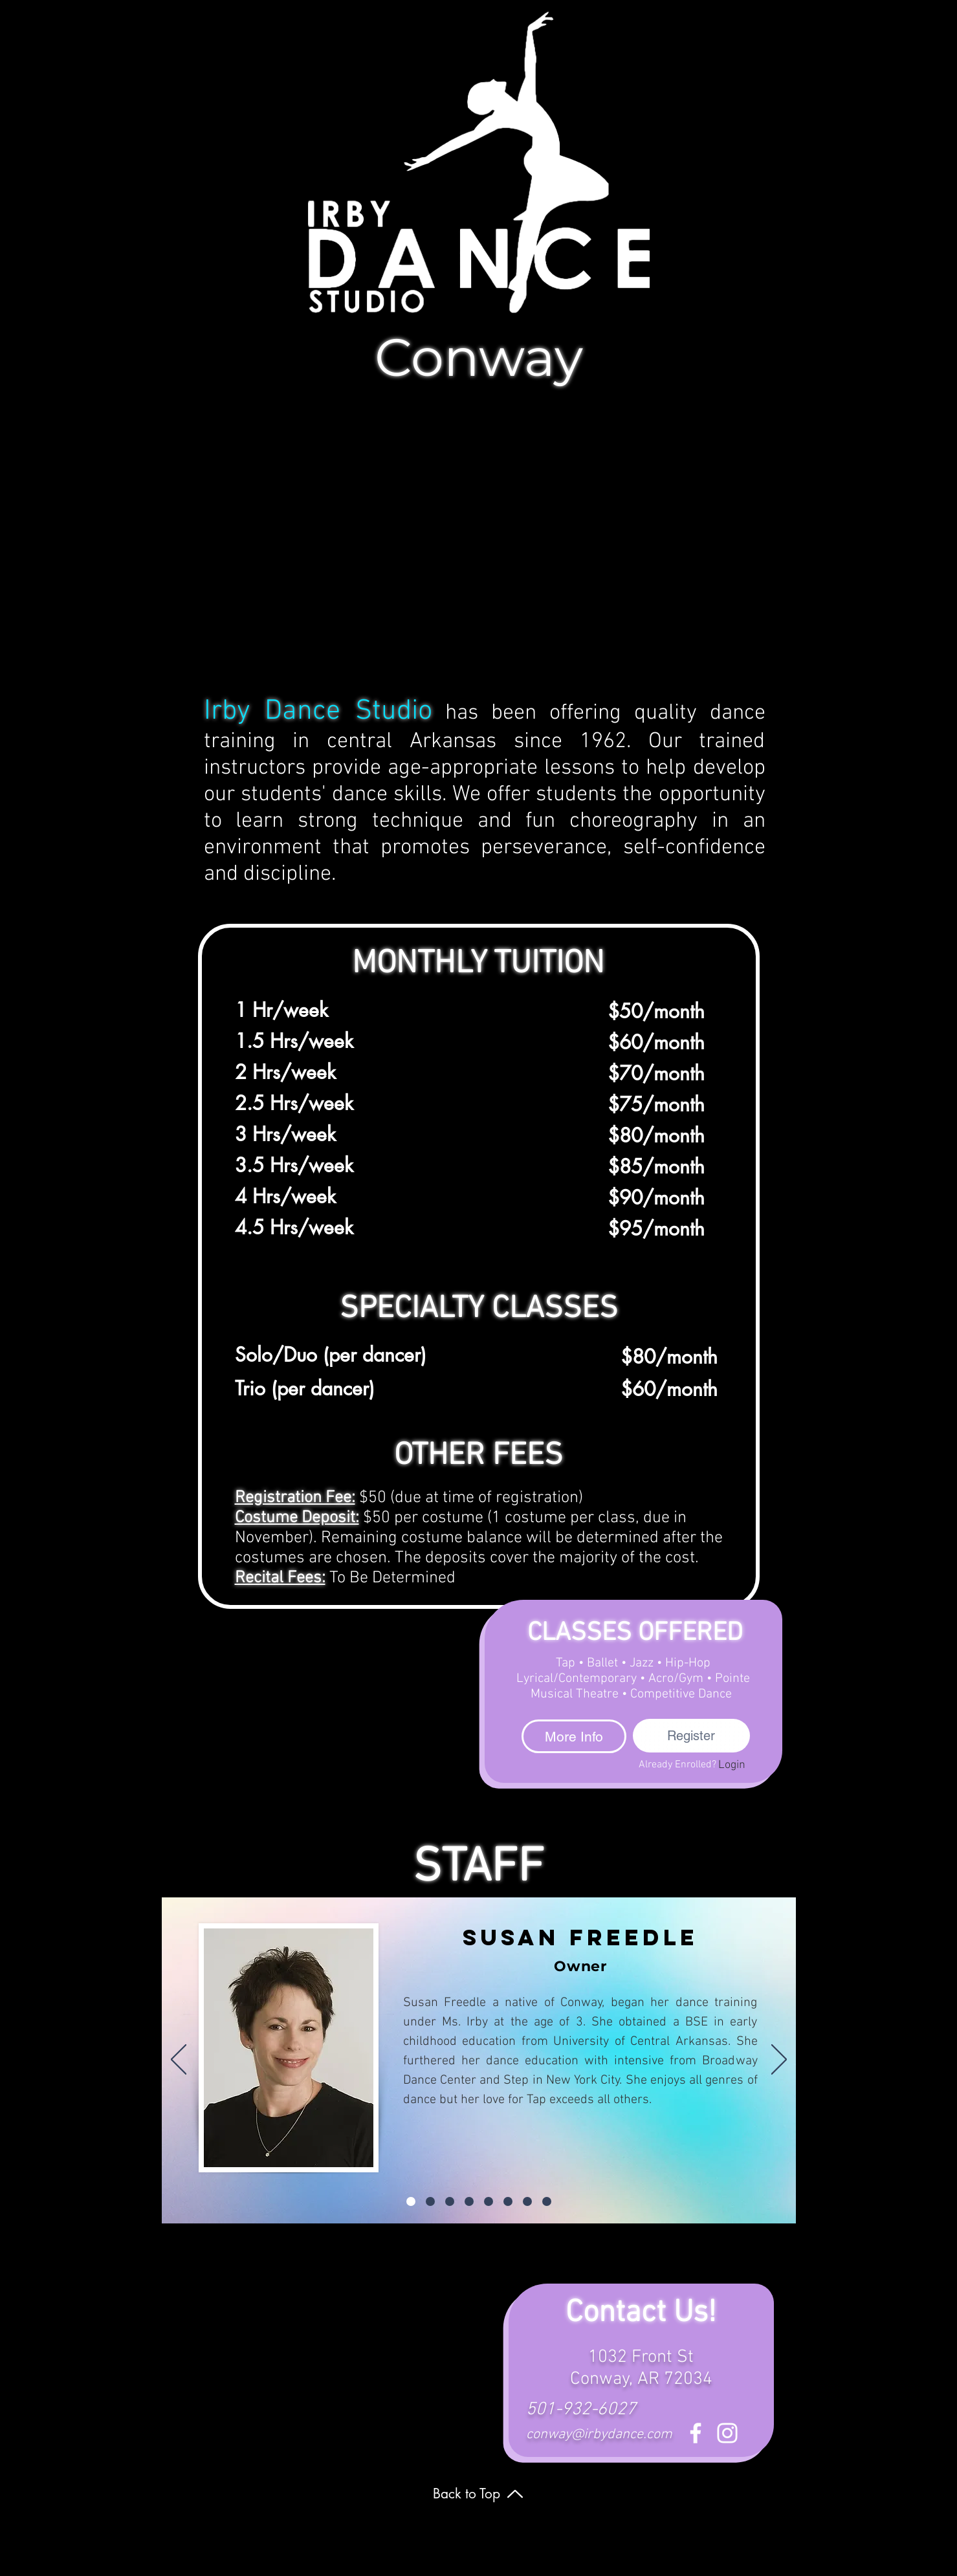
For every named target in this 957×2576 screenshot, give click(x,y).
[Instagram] (727, 2433)
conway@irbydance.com (599, 2434)
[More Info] (574, 1736)
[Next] (779, 2060)
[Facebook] (695, 2433)
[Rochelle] (546, 2201)
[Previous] (178, 2060)
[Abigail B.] (430, 2201)
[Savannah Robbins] (527, 2201)
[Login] (732, 1765)
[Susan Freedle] (410, 2201)
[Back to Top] (479, 2493)
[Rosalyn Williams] (507, 2201)
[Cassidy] (488, 2201)
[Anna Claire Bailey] (449, 2201)
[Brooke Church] (469, 2201)
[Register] (691, 1735)
